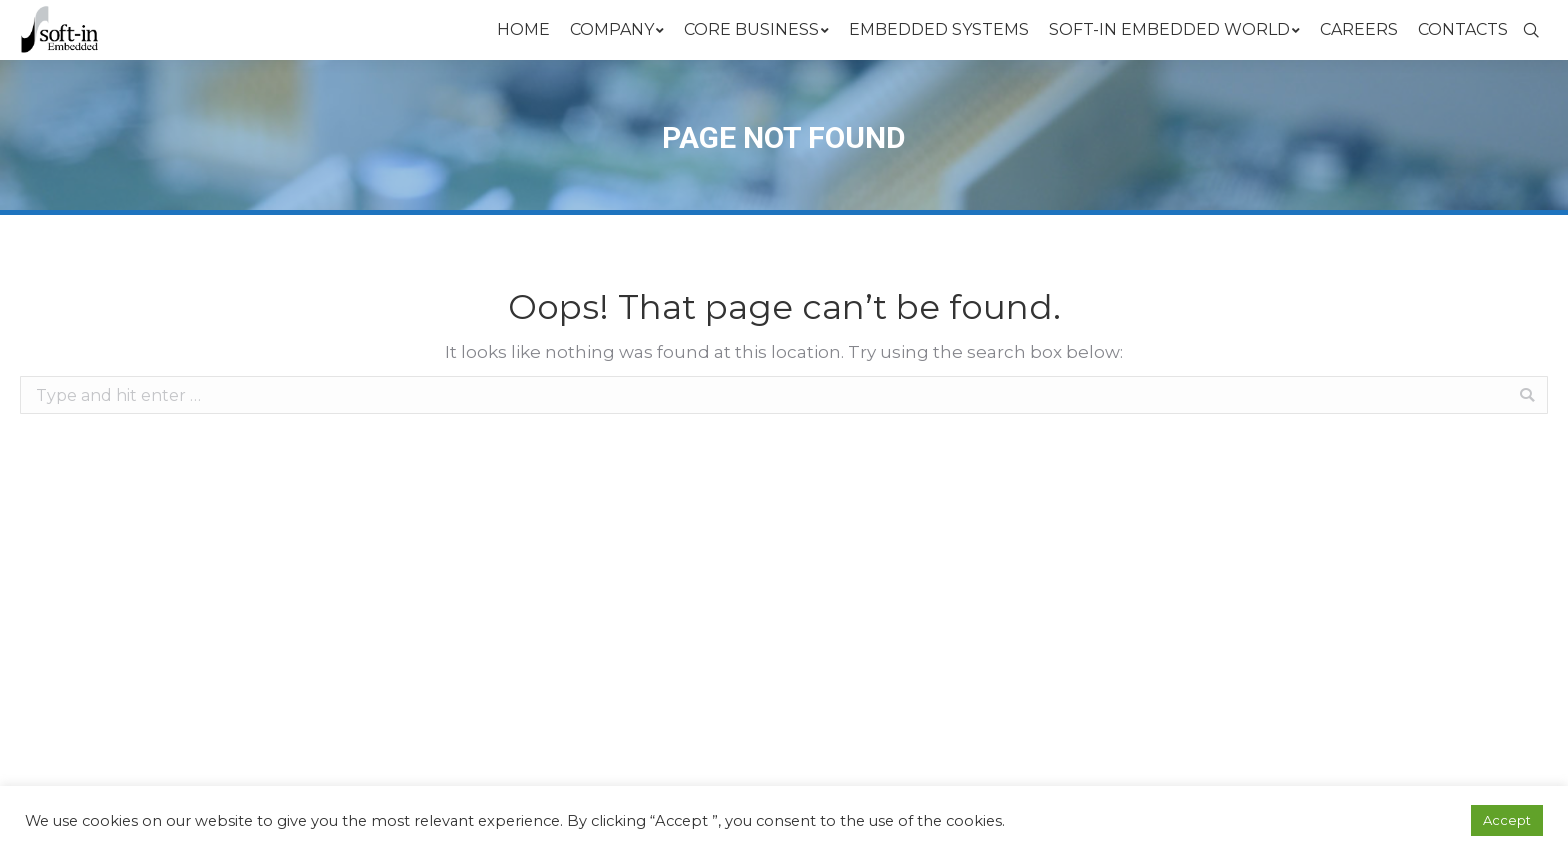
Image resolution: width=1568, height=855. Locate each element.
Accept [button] (1507, 820)
